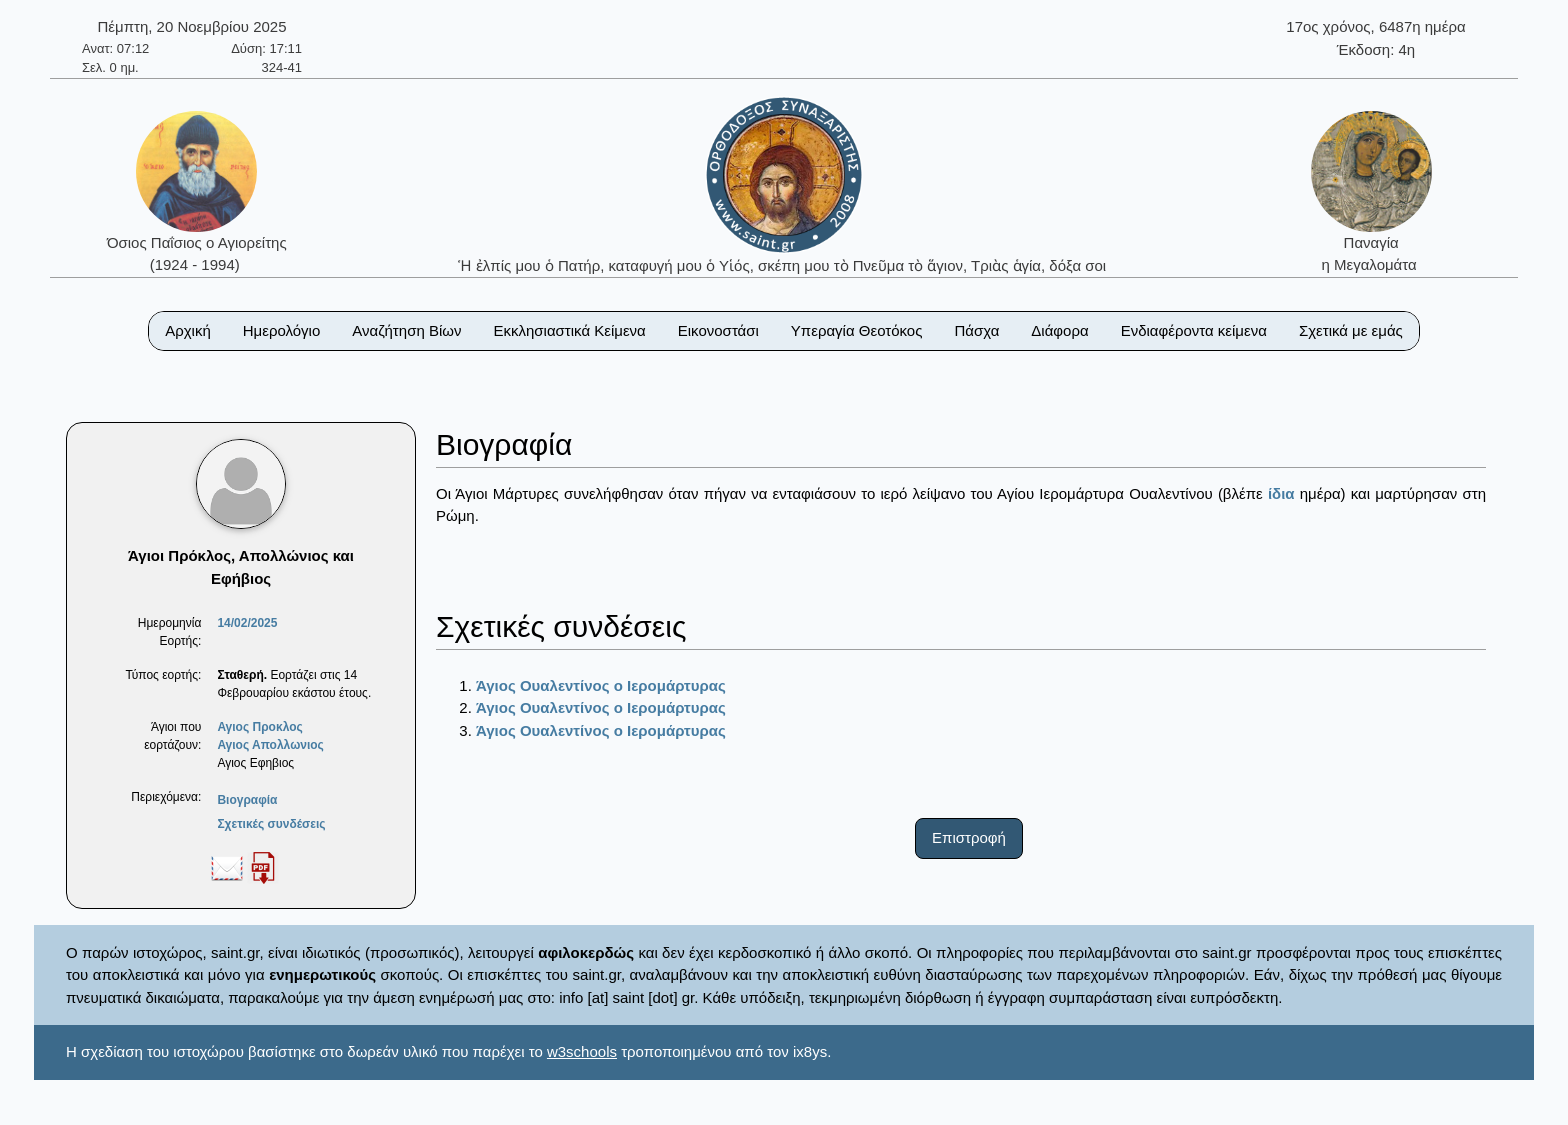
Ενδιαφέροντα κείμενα (1194, 330)
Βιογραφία (247, 800)
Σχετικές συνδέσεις (271, 824)
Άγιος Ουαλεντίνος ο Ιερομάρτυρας (601, 685)
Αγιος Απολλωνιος (270, 745)
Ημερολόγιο (282, 330)
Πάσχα (976, 330)
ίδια (1281, 493)
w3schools (582, 1051)
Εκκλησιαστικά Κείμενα (569, 330)
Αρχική (188, 330)
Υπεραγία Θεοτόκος (857, 330)
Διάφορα (1059, 330)
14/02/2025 (247, 623)
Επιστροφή (969, 837)
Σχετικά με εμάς (1351, 330)
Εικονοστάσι (718, 330)
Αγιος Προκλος (259, 727)
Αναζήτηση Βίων (406, 330)
